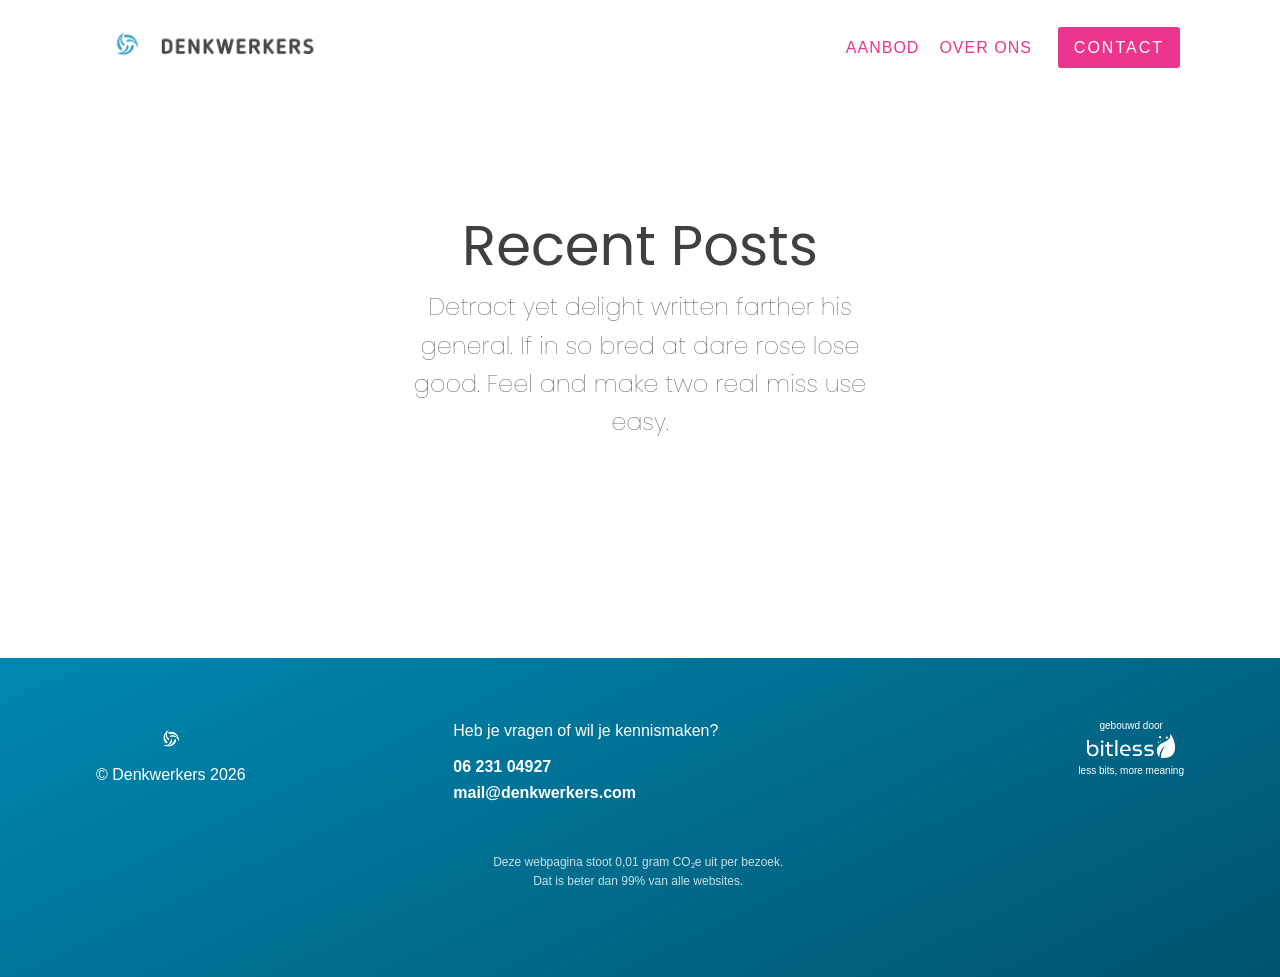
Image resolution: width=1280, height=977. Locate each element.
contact (1119, 47)
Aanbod (883, 47)
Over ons (985, 47)
